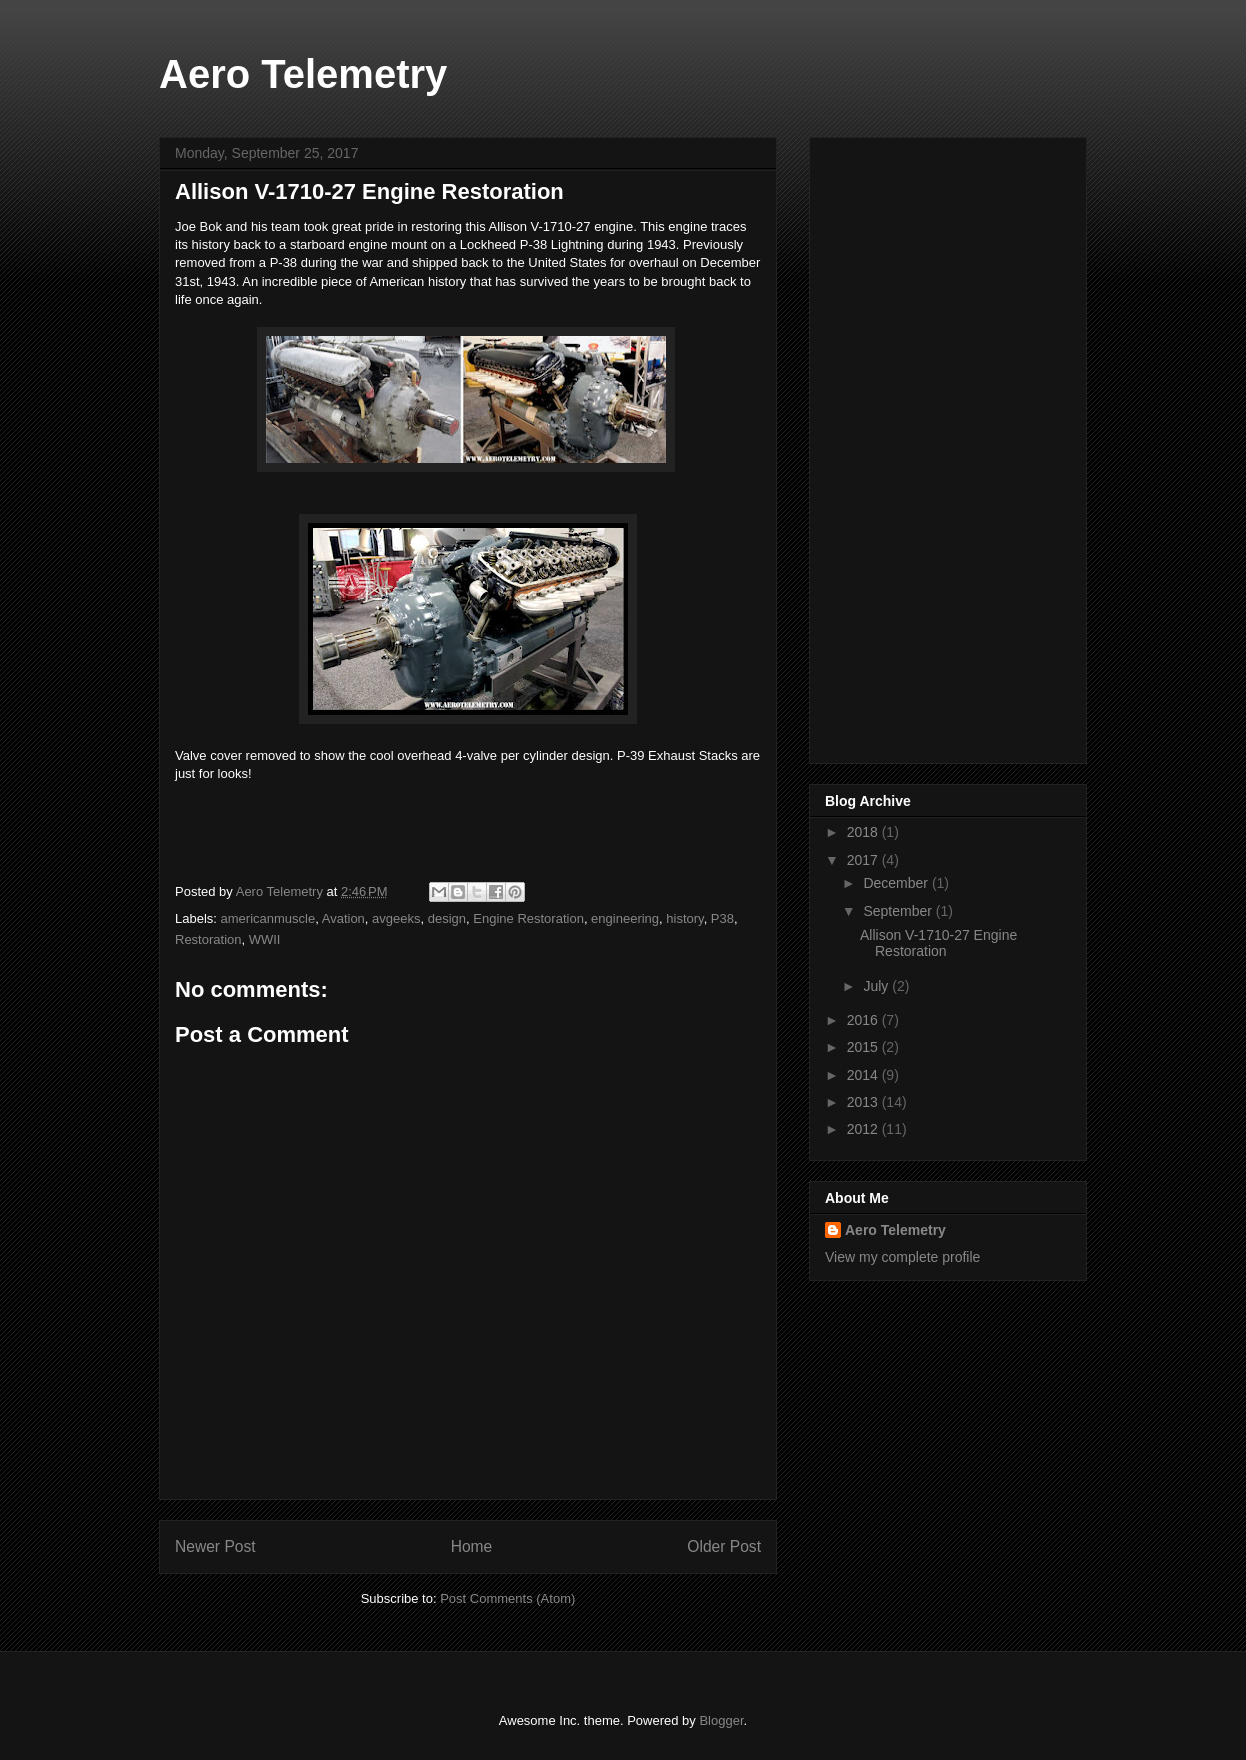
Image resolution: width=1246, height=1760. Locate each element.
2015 (864, 1047)
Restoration (208, 939)
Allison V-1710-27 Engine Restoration (938, 943)
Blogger (721, 1720)
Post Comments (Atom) (507, 1598)
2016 (864, 1020)
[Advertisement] (905, 445)
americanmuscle (268, 918)
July (877, 986)
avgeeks (396, 918)
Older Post (724, 1546)
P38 (722, 918)
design (447, 918)
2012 (864, 1129)
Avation (343, 918)
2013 (864, 1102)
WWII (265, 939)
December (897, 883)
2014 (864, 1075)
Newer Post (215, 1546)
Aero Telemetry (303, 74)
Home (472, 1546)
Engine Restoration (528, 918)
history (684, 918)
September (899, 911)
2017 (864, 860)
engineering (625, 918)
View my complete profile (902, 1257)
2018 (864, 832)
